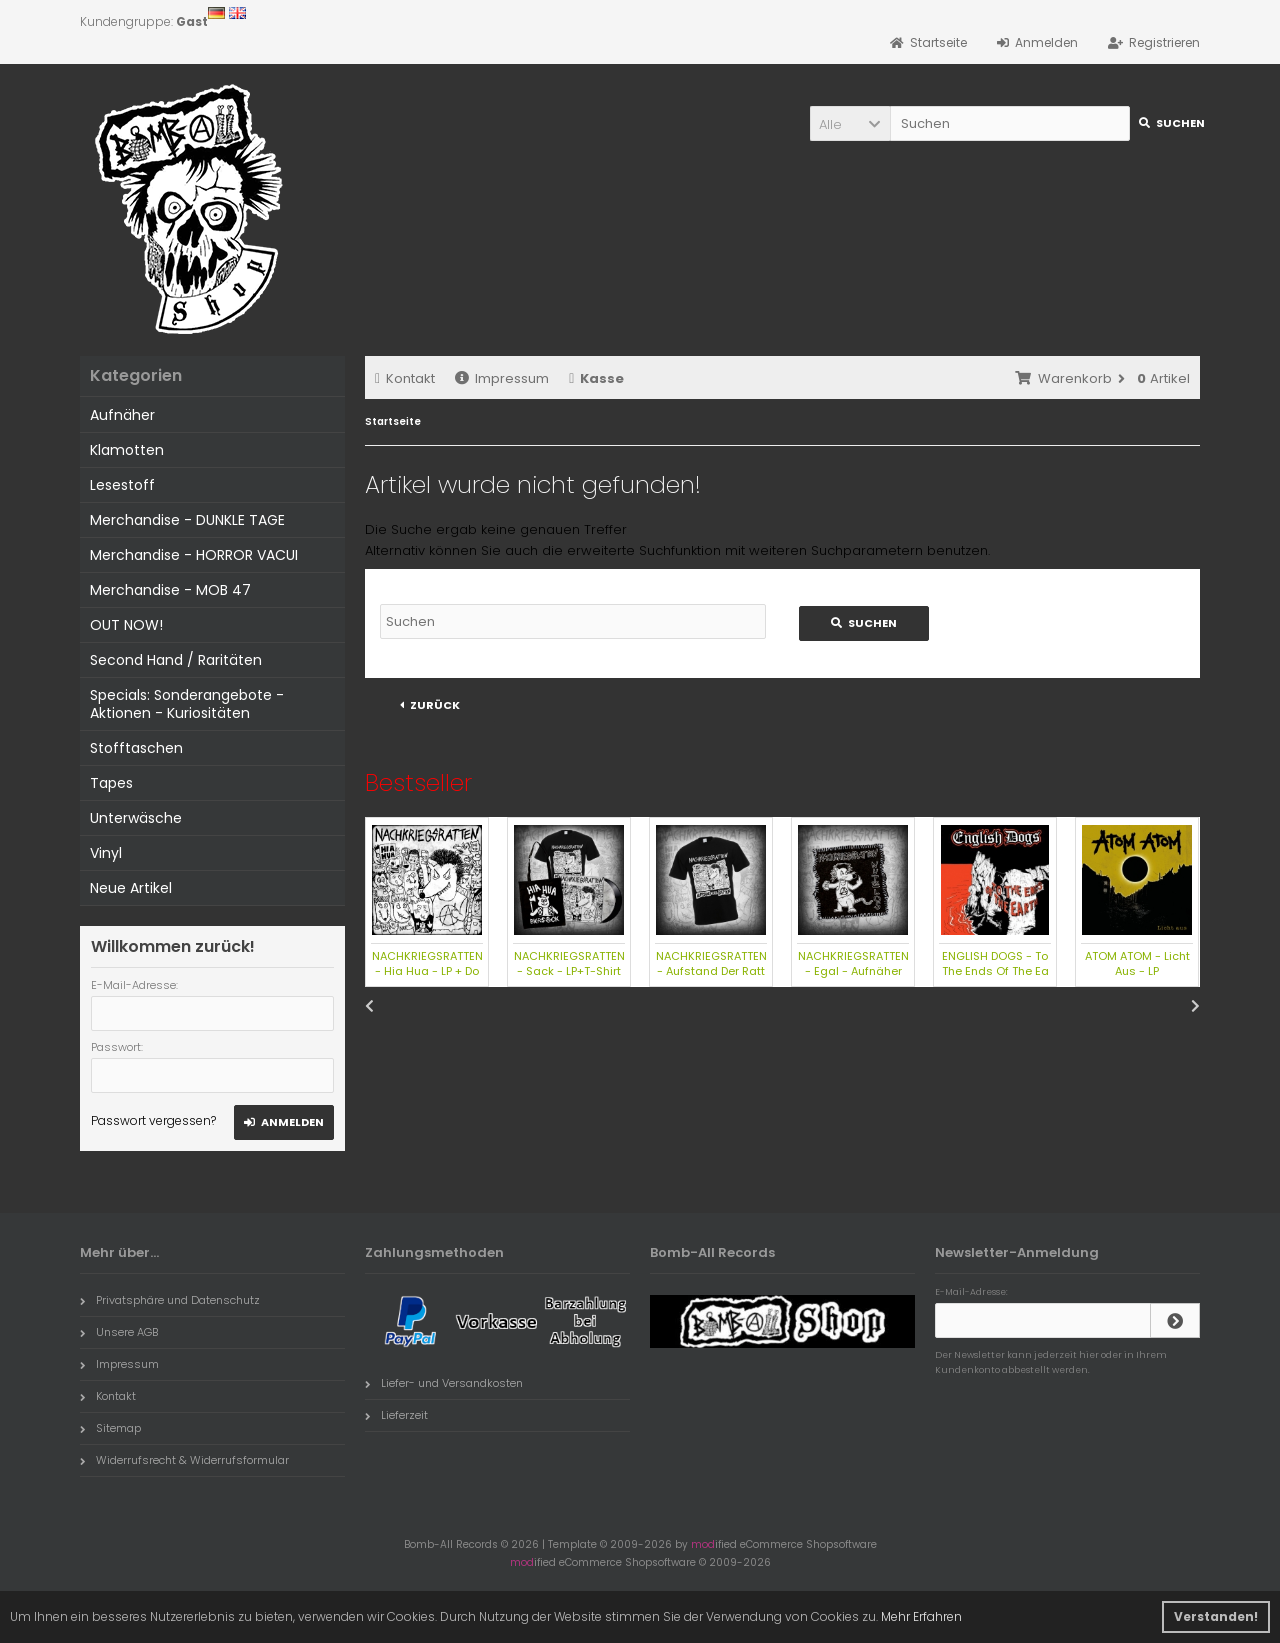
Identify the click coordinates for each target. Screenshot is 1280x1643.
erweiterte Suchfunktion (644, 550)
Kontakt (405, 378)
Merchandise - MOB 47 (170, 590)
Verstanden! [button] (1216, 1616)
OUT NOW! (126, 625)
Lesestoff (122, 485)
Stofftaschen (136, 748)
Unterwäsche (136, 818)
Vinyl (106, 853)
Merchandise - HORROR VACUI (194, 555)
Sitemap (110, 1428)
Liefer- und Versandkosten (444, 1383)
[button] (850, 123)
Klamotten (127, 450)
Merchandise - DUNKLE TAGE (187, 520)
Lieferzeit (396, 1415)
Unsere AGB (119, 1332)
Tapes (111, 783)
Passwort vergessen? (153, 1120)
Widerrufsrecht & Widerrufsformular (184, 1460)
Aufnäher (122, 415)
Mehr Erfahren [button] (921, 1616)
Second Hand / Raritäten (176, 660)
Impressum (502, 378)
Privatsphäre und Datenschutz (170, 1300)
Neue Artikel (131, 888)
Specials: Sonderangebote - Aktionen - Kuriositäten (187, 704)
